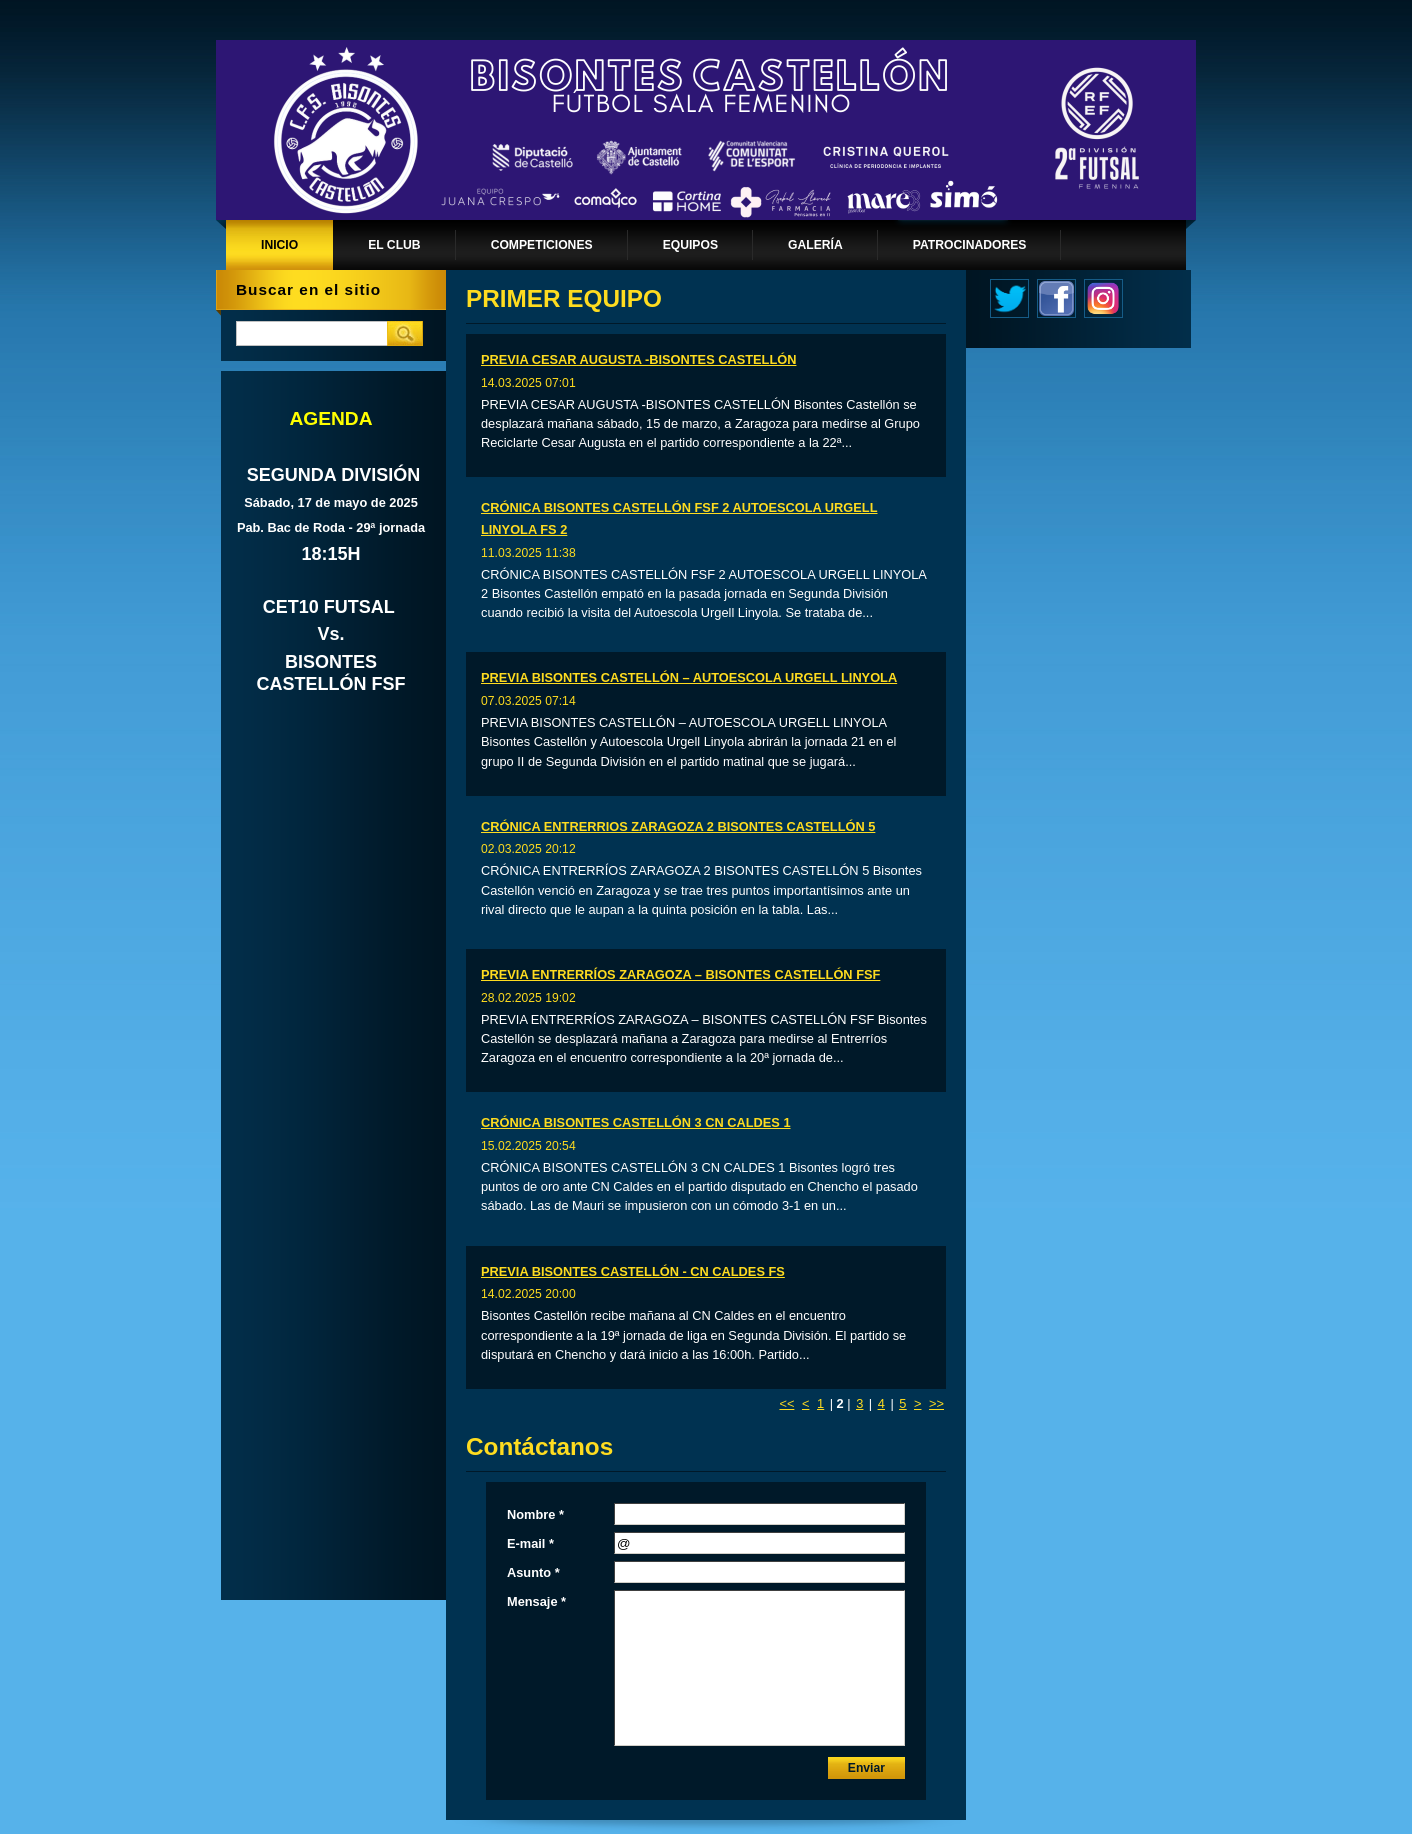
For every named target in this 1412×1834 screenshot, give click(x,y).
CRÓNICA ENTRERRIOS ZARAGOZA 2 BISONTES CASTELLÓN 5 (678, 826)
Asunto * (533, 1572)
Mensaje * (536, 1601)
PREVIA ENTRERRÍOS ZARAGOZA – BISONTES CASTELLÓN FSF (680, 974)
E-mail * (530, 1543)
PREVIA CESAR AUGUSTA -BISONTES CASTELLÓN (638, 359)
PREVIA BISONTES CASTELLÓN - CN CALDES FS (633, 1271)
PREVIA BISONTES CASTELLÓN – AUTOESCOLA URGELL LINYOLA (689, 677)
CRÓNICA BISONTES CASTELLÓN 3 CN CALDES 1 (636, 1122)
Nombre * (535, 1514)
